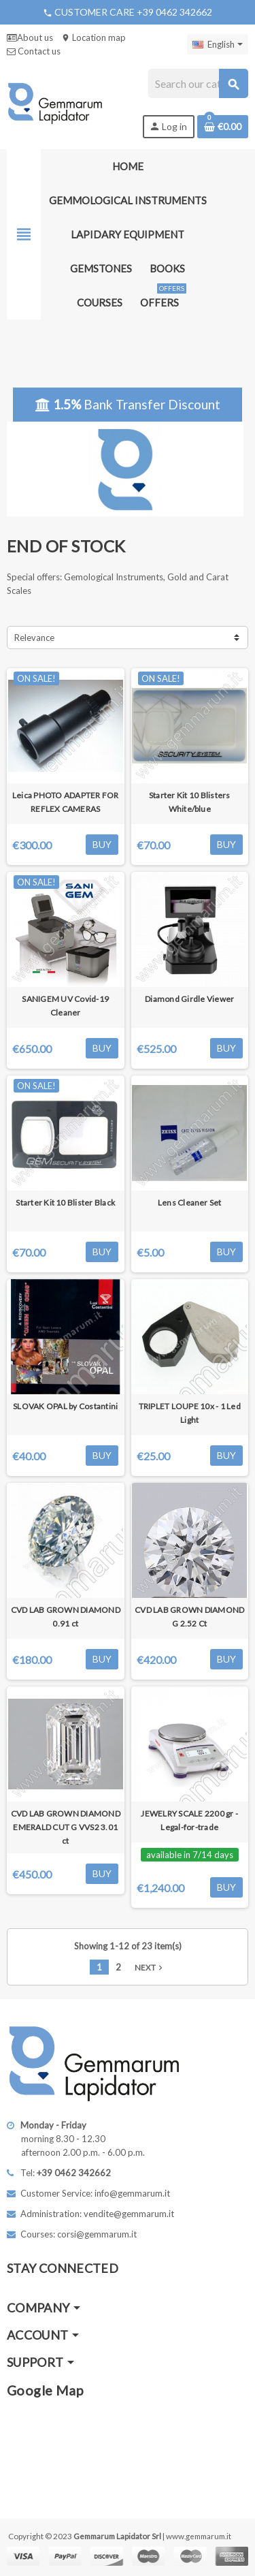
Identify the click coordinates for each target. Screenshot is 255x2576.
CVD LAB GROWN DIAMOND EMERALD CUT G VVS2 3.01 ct (65, 1827)
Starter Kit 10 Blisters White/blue (190, 802)
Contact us (34, 51)
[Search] (198, 83)
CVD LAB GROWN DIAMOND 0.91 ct (65, 1617)
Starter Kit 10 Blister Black (65, 1202)
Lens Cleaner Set (190, 1202)
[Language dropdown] (217, 44)
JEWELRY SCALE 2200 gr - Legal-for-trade (189, 1820)
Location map (93, 37)
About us (30, 37)
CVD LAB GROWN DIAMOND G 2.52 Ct (189, 1617)
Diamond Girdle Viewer (189, 999)
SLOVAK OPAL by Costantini (65, 1406)
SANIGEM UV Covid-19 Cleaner (65, 1006)
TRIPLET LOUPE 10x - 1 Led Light (190, 1413)
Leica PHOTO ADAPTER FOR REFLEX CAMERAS (65, 802)
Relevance (34, 637)
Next (150, 1967)
